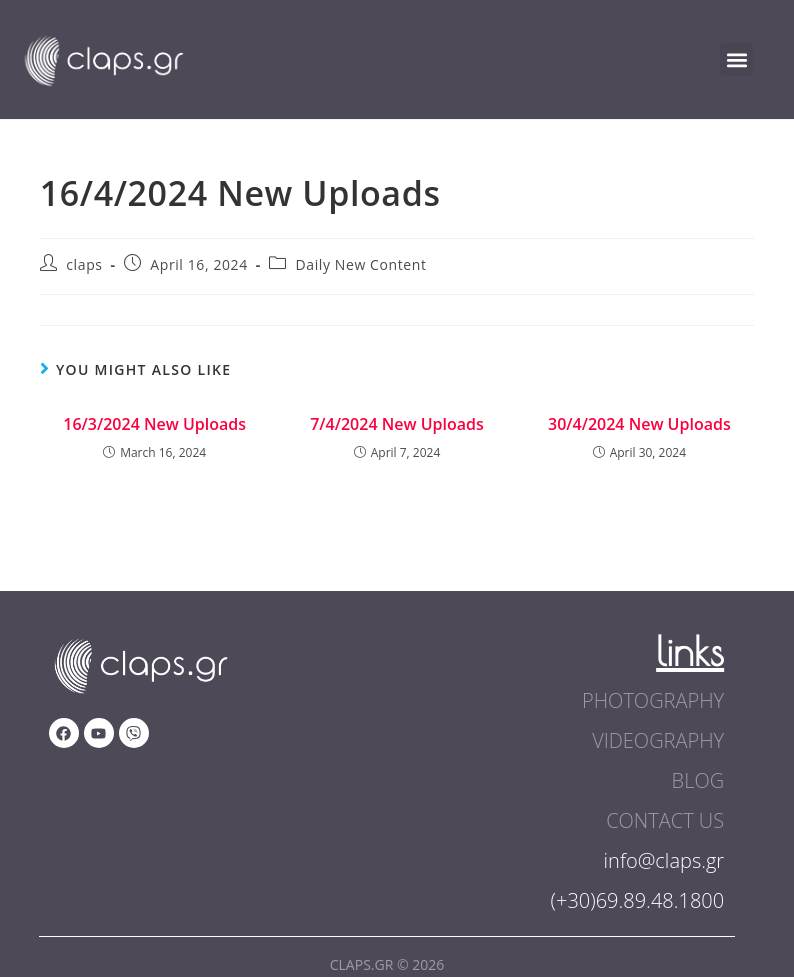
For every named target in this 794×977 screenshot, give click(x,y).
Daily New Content (361, 264)
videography (658, 740)
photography (653, 700)
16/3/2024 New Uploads (154, 424)
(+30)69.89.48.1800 (638, 900)
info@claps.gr (664, 860)
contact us (665, 820)
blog (698, 780)
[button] (736, 59)
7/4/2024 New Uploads (397, 424)
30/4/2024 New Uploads (639, 424)
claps (84, 264)
